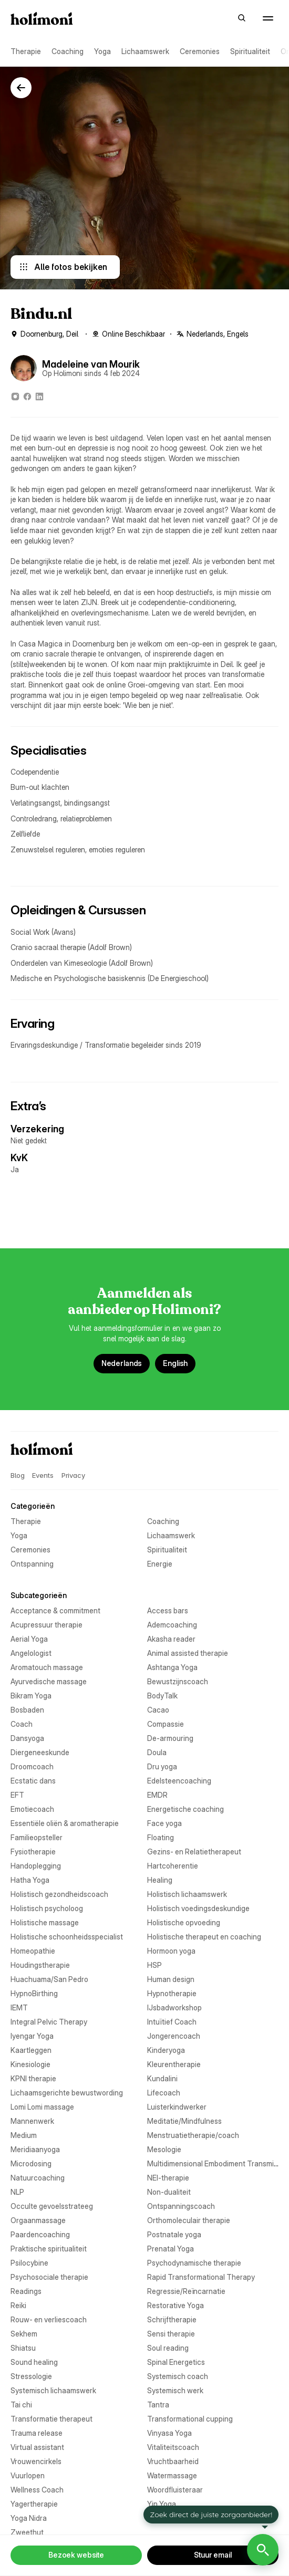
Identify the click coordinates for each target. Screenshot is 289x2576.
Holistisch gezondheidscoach (59, 1894)
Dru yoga (162, 1766)
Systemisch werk (175, 2390)
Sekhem (24, 2333)
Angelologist (31, 1653)
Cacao (158, 1709)
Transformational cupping (190, 2418)
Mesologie (164, 2149)
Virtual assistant (37, 2447)
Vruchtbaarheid (173, 2461)
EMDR (157, 1794)
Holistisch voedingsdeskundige (198, 1908)
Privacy (73, 1475)
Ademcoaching (172, 1624)
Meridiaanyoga (35, 2149)
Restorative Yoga (175, 2305)
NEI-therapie (168, 2177)
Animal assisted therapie (187, 1653)
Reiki (18, 2305)
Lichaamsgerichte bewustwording (67, 2092)
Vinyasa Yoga (169, 2432)
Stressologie (31, 2376)
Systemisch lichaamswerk (53, 2390)
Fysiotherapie (33, 1851)
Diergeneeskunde (40, 1752)
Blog (17, 1475)
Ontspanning (32, 1563)
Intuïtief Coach (172, 2021)
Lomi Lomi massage (42, 2106)
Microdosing (31, 2163)
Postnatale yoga (174, 2234)
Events (42, 1475)
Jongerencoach (173, 2035)
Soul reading (168, 2347)
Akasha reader (171, 1638)
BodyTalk (162, 1695)
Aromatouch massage (47, 1667)
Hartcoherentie (172, 1865)
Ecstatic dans (33, 1780)
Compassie (165, 1723)
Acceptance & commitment (55, 1610)
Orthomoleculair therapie (188, 2220)
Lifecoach (163, 2092)
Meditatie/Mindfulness (184, 2120)
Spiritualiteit (250, 51)
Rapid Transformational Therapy (201, 2276)
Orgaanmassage (38, 2220)
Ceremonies (200, 51)
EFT (17, 1794)
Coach (22, 1723)
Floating (160, 1837)
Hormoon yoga (171, 1950)
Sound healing (34, 2362)
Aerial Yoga (29, 1638)
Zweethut (27, 2532)
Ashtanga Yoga (172, 1667)
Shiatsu (23, 2347)
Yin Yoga (161, 2503)
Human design (170, 1979)
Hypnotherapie (172, 1993)
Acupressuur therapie (46, 1624)
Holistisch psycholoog (47, 1908)
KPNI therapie (33, 2078)
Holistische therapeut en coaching (204, 1936)
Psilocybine (29, 2262)
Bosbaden (27, 1709)
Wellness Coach (37, 2489)
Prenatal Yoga (170, 2248)
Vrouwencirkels (36, 2461)
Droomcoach (32, 1766)
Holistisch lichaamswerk (187, 1894)
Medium (24, 2135)
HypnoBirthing (34, 1993)
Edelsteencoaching (179, 1780)
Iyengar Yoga (32, 2035)
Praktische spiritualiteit (49, 2248)
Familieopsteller (37, 1837)
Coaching (67, 51)
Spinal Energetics (176, 2362)
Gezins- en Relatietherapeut (194, 1851)
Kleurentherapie (174, 2064)
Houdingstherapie (40, 1964)
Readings (26, 2291)
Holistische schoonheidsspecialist (67, 1936)
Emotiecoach (32, 1809)
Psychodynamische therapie (194, 2262)
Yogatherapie (169, 2518)
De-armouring (170, 1738)
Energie (159, 1563)
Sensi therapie (171, 2333)
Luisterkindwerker (177, 2106)
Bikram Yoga (31, 1695)
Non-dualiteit (169, 2191)
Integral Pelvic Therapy (49, 2021)
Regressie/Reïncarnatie (186, 2291)
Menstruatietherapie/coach (193, 2135)
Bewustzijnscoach (177, 1681)
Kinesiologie (30, 2064)
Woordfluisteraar (175, 2489)
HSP (154, 1964)
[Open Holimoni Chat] (262, 2549)
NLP (17, 2191)
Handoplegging (36, 1865)
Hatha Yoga (30, 1879)
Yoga (102, 51)
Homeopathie (33, 1950)
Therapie (26, 51)
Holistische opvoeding (183, 1922)
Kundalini (162, 2078)
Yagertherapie (34, 2503)
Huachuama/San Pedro (49, 1979)
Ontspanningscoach (181, 2206)
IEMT (19, 2007)
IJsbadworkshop (174, 2007)
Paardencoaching (40, 2234)
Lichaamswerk (145, 51)
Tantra (158, 2404)
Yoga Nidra (29, 2518)
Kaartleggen (31, 2050)
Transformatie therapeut (51, 2418)
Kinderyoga (166, 2050)
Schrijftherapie (172, 2319)
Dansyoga (27, 1738)
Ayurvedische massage (49, 1681)
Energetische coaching (185, 1809)
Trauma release (37, 2432)
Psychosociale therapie (49, 2276)
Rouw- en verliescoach (49, 2319)
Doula (157, 1752)
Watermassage (172, 2475)
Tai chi (21, 2404)
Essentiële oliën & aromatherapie (65, 1823)
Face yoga (164, 1823)
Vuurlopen (28, 2475)
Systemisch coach (177, 2376)
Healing (159, 1879)
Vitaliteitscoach (173, 2447)
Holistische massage (45, 1922)
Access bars (167, 1610)
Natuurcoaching (38, 2177)
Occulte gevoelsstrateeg (52, 2206)
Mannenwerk (32, 2120)
